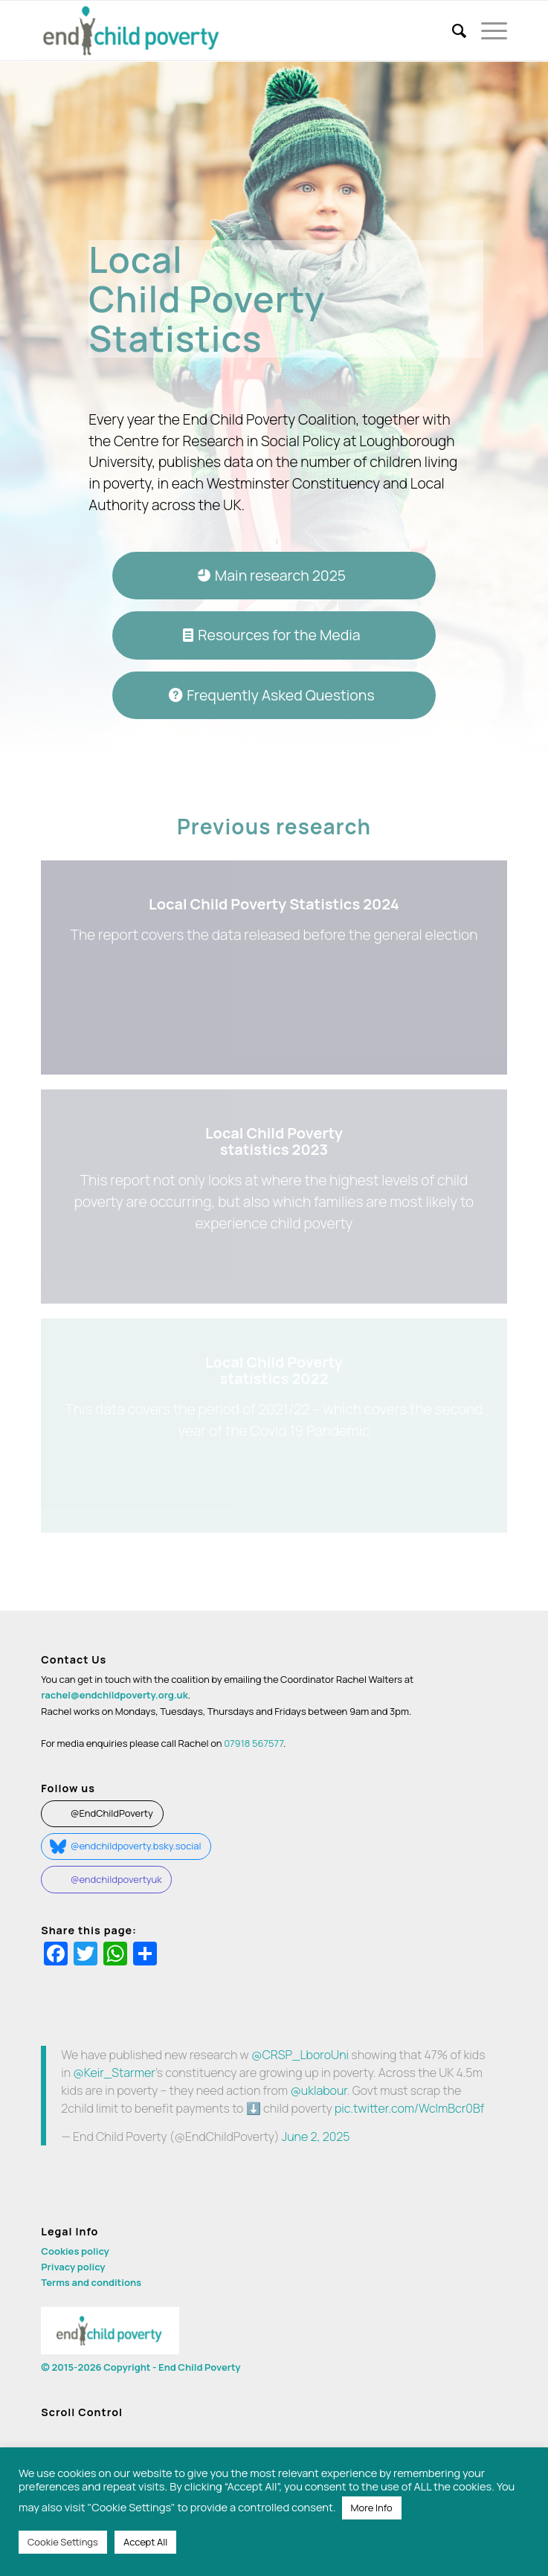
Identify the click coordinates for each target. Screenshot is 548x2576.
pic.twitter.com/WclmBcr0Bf (409, 2108)
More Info (372, 2507)
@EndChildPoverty (112, 1813)
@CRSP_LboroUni (300, 2055)
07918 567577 (253, 1743)
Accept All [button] (145, 2541)
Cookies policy (75, 2251)
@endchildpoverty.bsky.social (136, 1845)
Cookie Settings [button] (63, 2541)
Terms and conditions (91, 2282)
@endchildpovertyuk (116, 1879)
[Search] (451, 30)
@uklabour (318, 2090)
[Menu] (486, 30)
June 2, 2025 (316, 2136)
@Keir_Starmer (114, 2072)
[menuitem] (451, 30)
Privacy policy (73, 2266)
